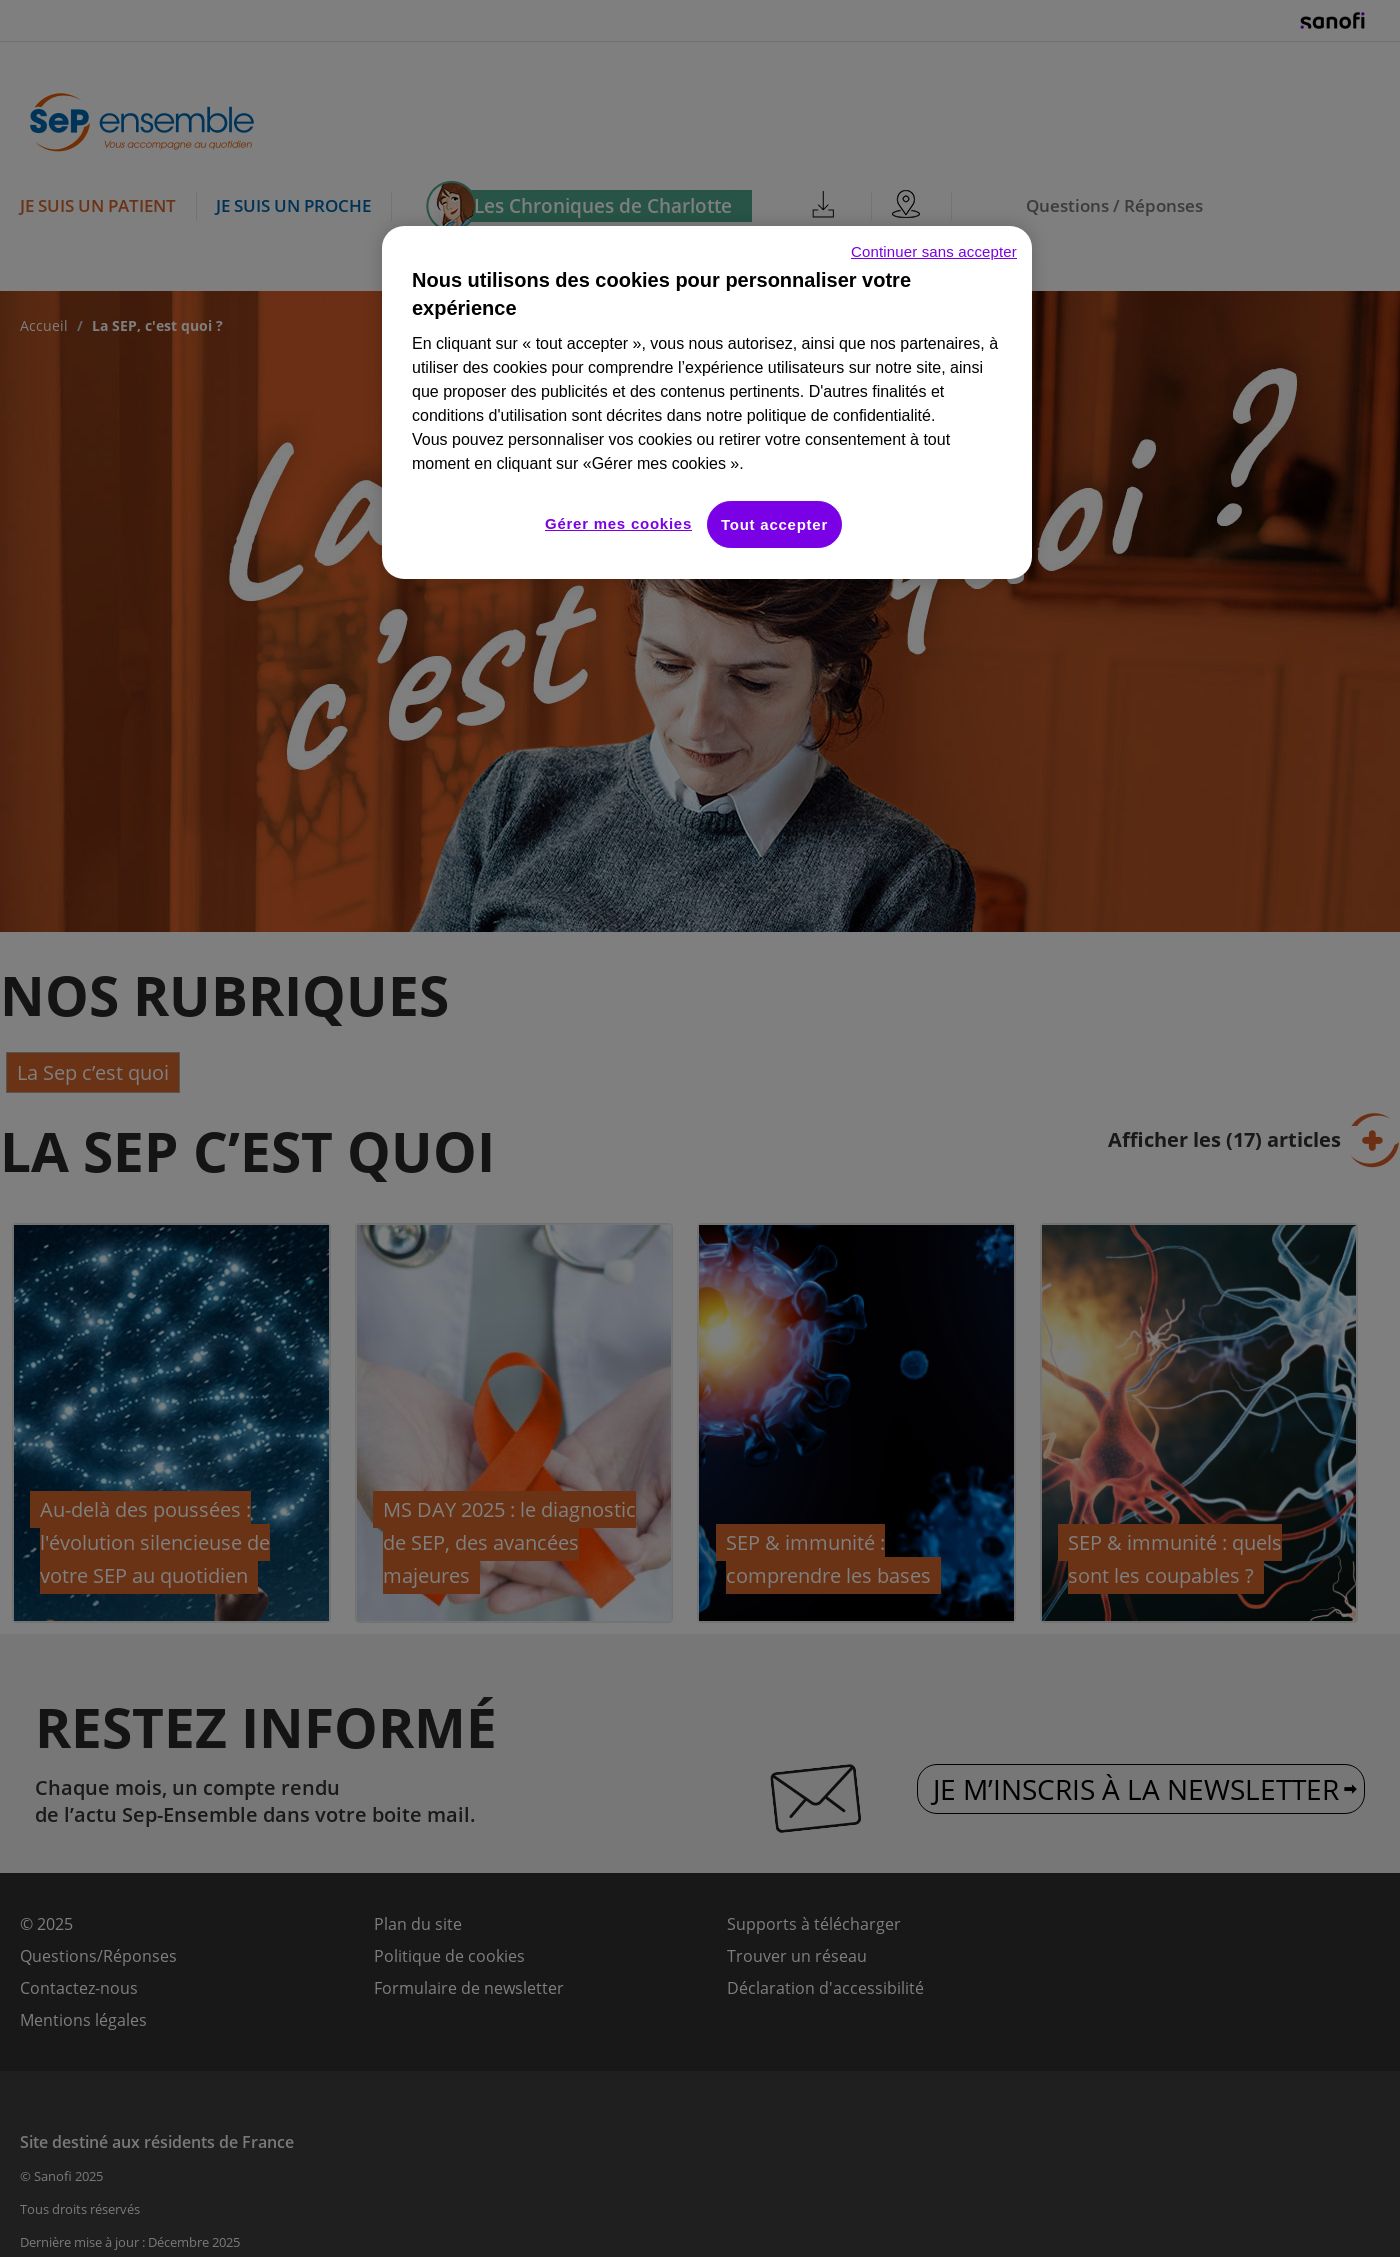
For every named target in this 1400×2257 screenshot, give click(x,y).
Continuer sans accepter (934, 251)
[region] (707, 402)
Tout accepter (774, 524)
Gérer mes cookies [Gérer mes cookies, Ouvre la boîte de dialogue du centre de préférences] (618, 523)
